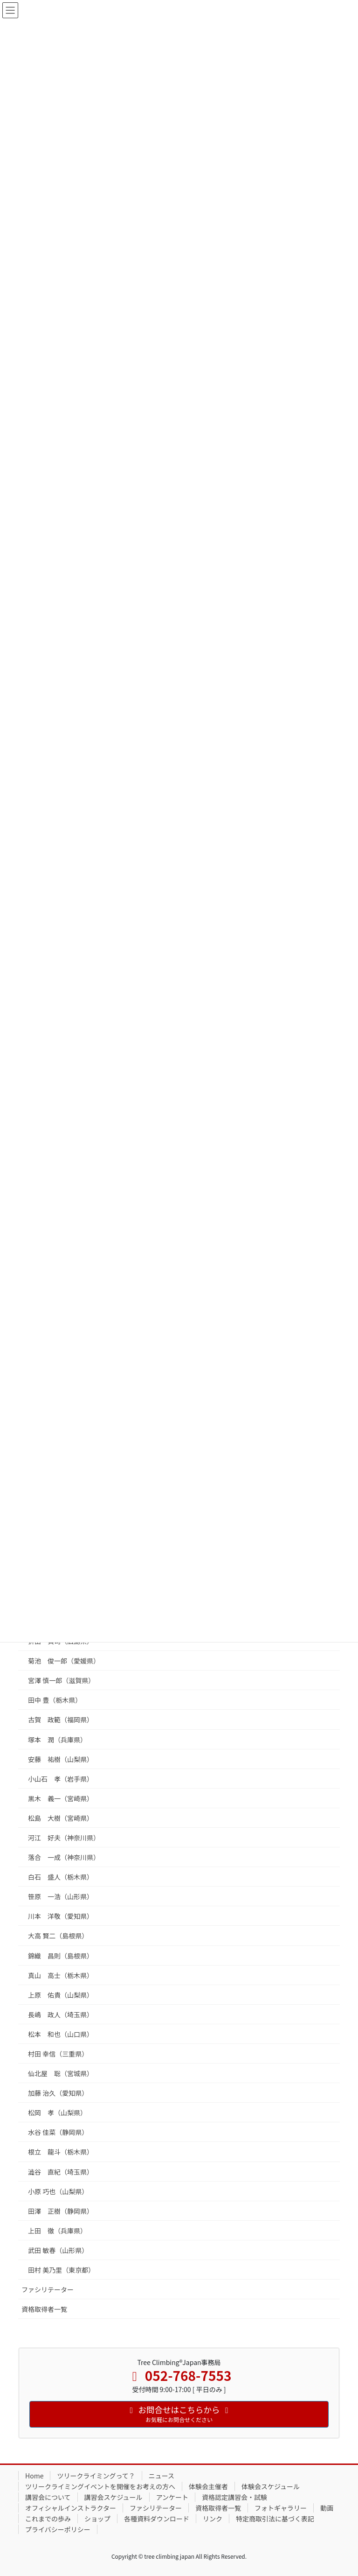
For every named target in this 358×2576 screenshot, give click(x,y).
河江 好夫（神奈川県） (64, 1837)
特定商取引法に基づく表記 (275, 2518)
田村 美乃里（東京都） (61, 2269)
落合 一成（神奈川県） (64, 1857)
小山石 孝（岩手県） (60, 1778)
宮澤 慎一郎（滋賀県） (61, 1680)
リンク (212, 2518)
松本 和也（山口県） (60, 2034)
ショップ (97, 2518)
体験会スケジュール (270, 2486)
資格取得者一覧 (44, 2309)
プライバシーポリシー (57, 2529)
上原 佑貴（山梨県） (60, 1995)
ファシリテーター (47, 2289)
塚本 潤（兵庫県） (57, 1739)
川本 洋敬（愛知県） (60, 1916)
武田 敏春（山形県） (58, 2250)
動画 (326, 2508)
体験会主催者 (208, 2486)
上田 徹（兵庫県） (57, 2230)
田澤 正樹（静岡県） (60, 2211)
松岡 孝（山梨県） (57, 2112)
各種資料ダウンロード (156, 2518)
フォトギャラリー (281, 2508)
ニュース (161, 2475)
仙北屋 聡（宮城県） (60, 2073)
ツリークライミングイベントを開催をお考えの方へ (100, 2486)
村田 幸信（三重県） (58, 2053)
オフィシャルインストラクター (70, 2508)
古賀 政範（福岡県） (60, 1719)
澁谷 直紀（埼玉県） (60, 2171)
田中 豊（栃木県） (55, 1700)
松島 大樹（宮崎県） (60, 1818)
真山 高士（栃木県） (60, 1975)
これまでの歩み (48, 2518)
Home (34, 2475)
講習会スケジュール (113, 2497)
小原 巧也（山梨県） (58, 2191)
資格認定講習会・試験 (234, 2497)
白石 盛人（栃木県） (60, 1876)
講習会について (48, 2497)
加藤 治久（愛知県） (58, 2093)
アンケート (172, 2497)
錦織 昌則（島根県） (60, 1955)
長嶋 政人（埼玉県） (60, 2014)
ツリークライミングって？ (96, 2475)
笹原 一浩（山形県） (60, 1896)
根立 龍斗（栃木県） (60, 2151)
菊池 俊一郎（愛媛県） (64, 1660)
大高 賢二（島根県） (58, 1935)
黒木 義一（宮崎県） (60, 1798)
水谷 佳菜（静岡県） (58, 2132)
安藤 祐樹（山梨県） (60, 1759)
